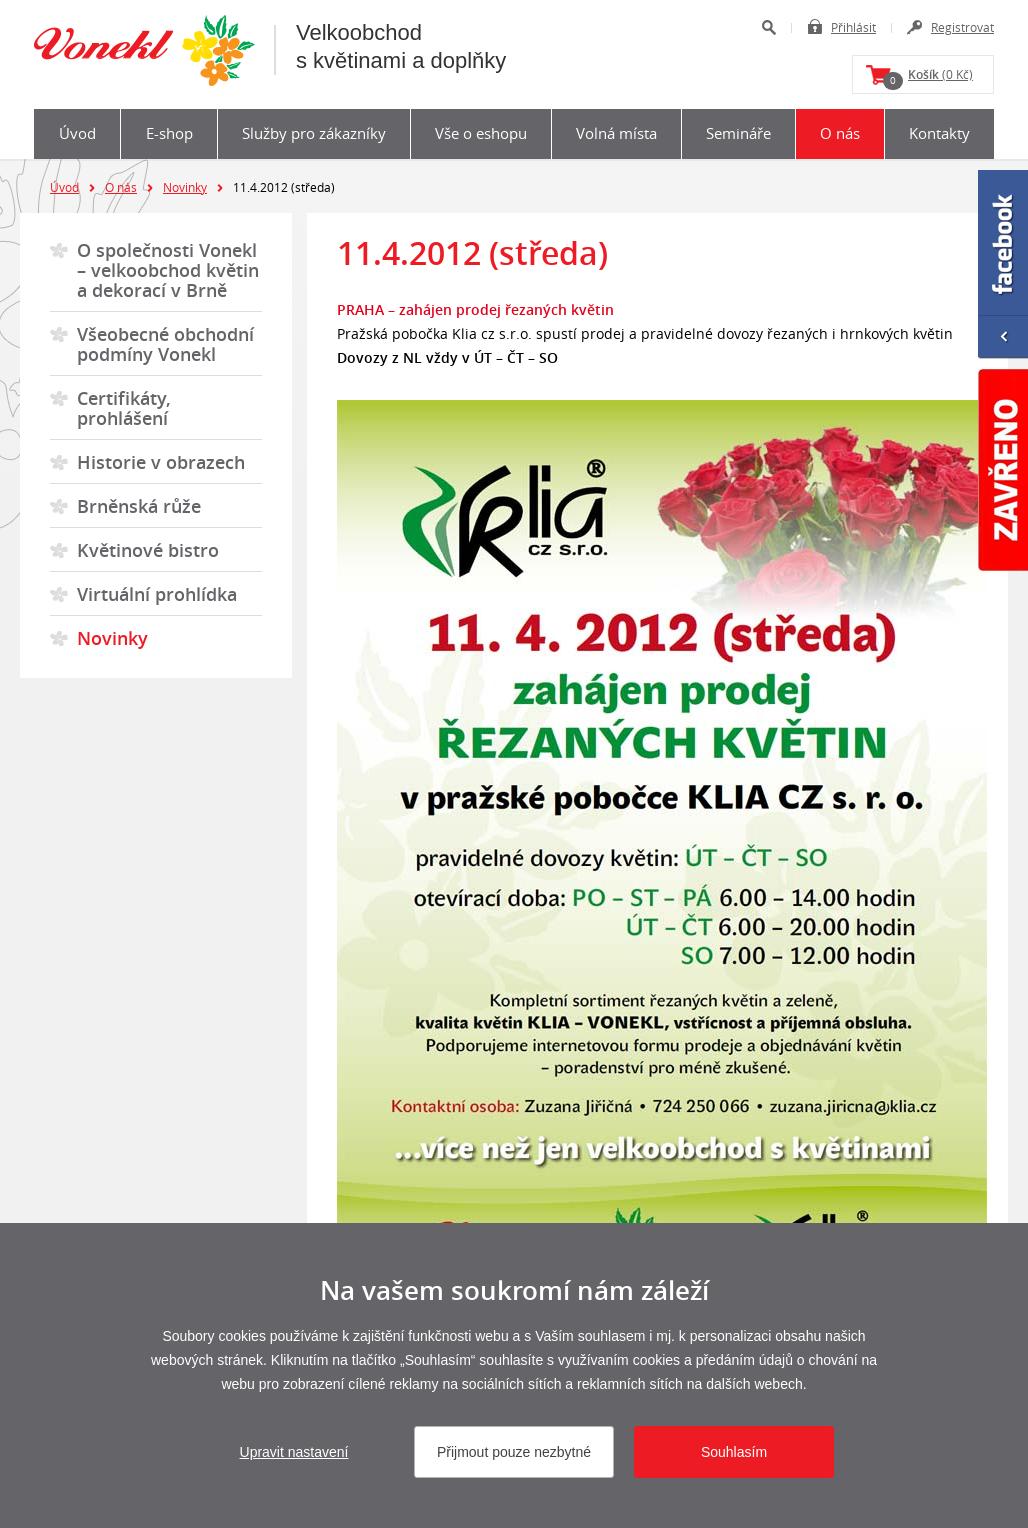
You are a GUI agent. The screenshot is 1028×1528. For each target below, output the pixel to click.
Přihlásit (853, 27)
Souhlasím (734, 1452)
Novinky (185, 187)
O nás (840, 133)
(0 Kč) (928, 78)
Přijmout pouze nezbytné (514, 1452)
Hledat (768, 27)
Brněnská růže (139, 506)
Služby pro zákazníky (314, 133)
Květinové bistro (148, 550)
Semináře (738, 133)
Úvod (77, 133)
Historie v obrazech (161, 462)
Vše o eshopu (481, 133)
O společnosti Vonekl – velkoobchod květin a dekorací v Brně (168, 270)
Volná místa (616, 133)
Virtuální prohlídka (157, 594)
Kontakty (939, 133)
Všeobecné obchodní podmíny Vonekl (165, 344)
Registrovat (962, 27)
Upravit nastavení (294, 1452)
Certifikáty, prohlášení (124, 408)
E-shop (169, 133)
